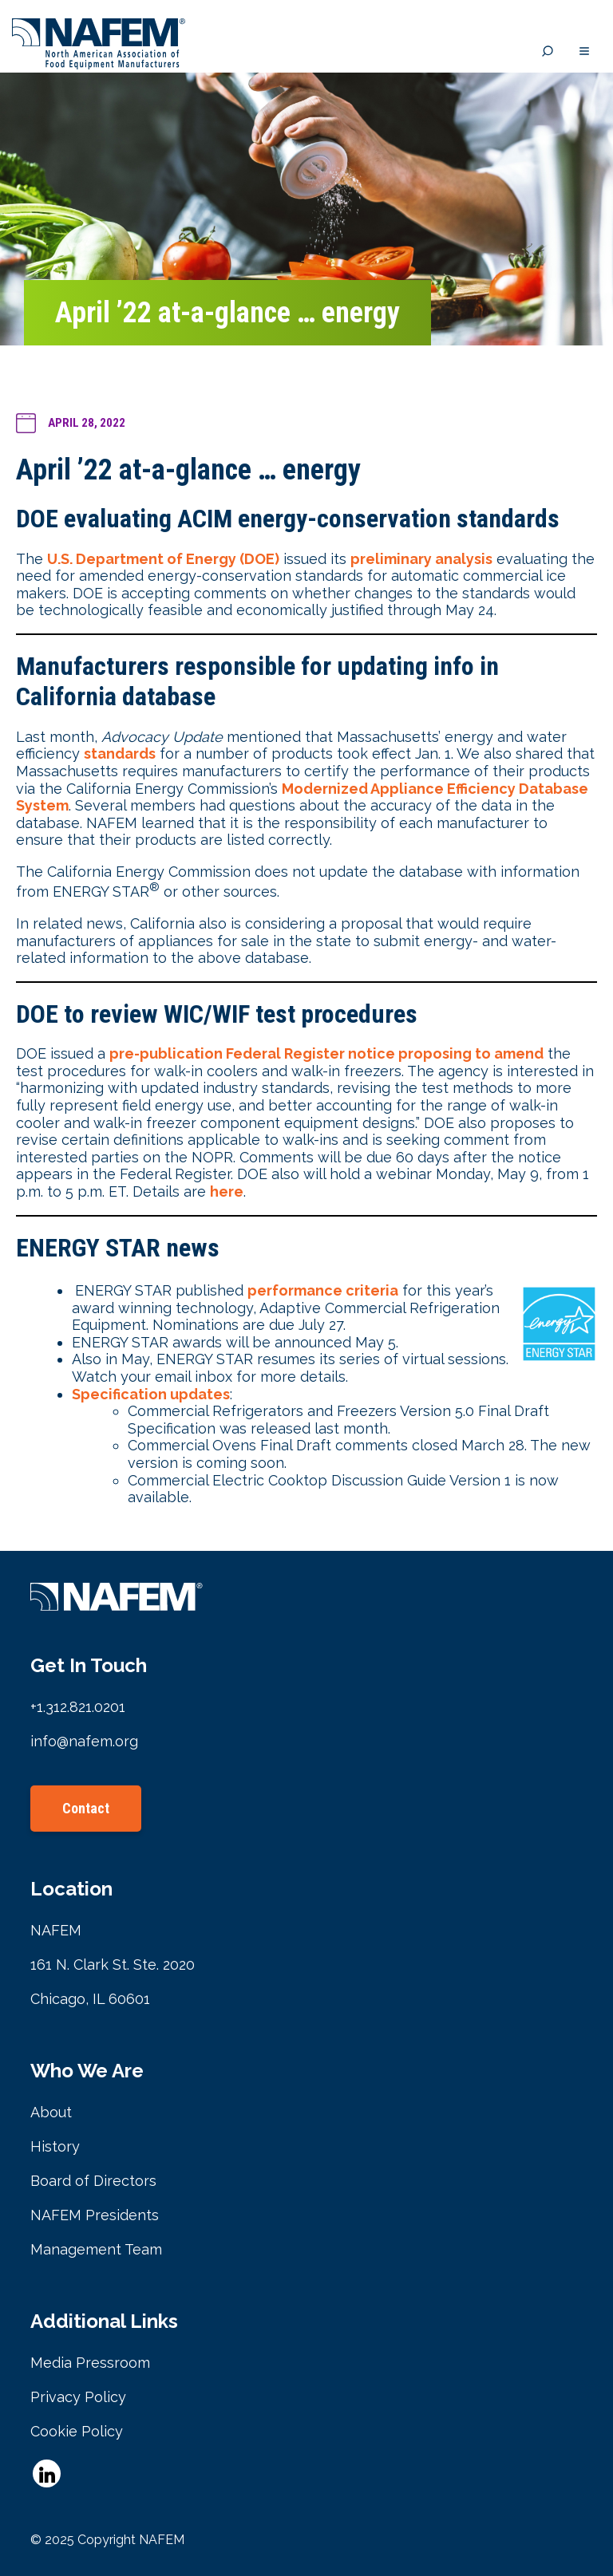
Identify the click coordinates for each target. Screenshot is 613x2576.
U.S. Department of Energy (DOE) (163, 558)
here (226, 1191)
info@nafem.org (84, 1741)
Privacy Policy (78, 2397)
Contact (85, 1808)
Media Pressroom (90, 2362)
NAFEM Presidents (94, 2215)
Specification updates (151, 1394)
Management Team (96, 2249)
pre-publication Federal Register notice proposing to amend (326, 1053)
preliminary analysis (421, 558)
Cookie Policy (76, 2431)
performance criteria (322, 1290)
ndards (131, 753)
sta (95, 753)
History (55, 2146)
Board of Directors (93, 2180)
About (51, 2112)
